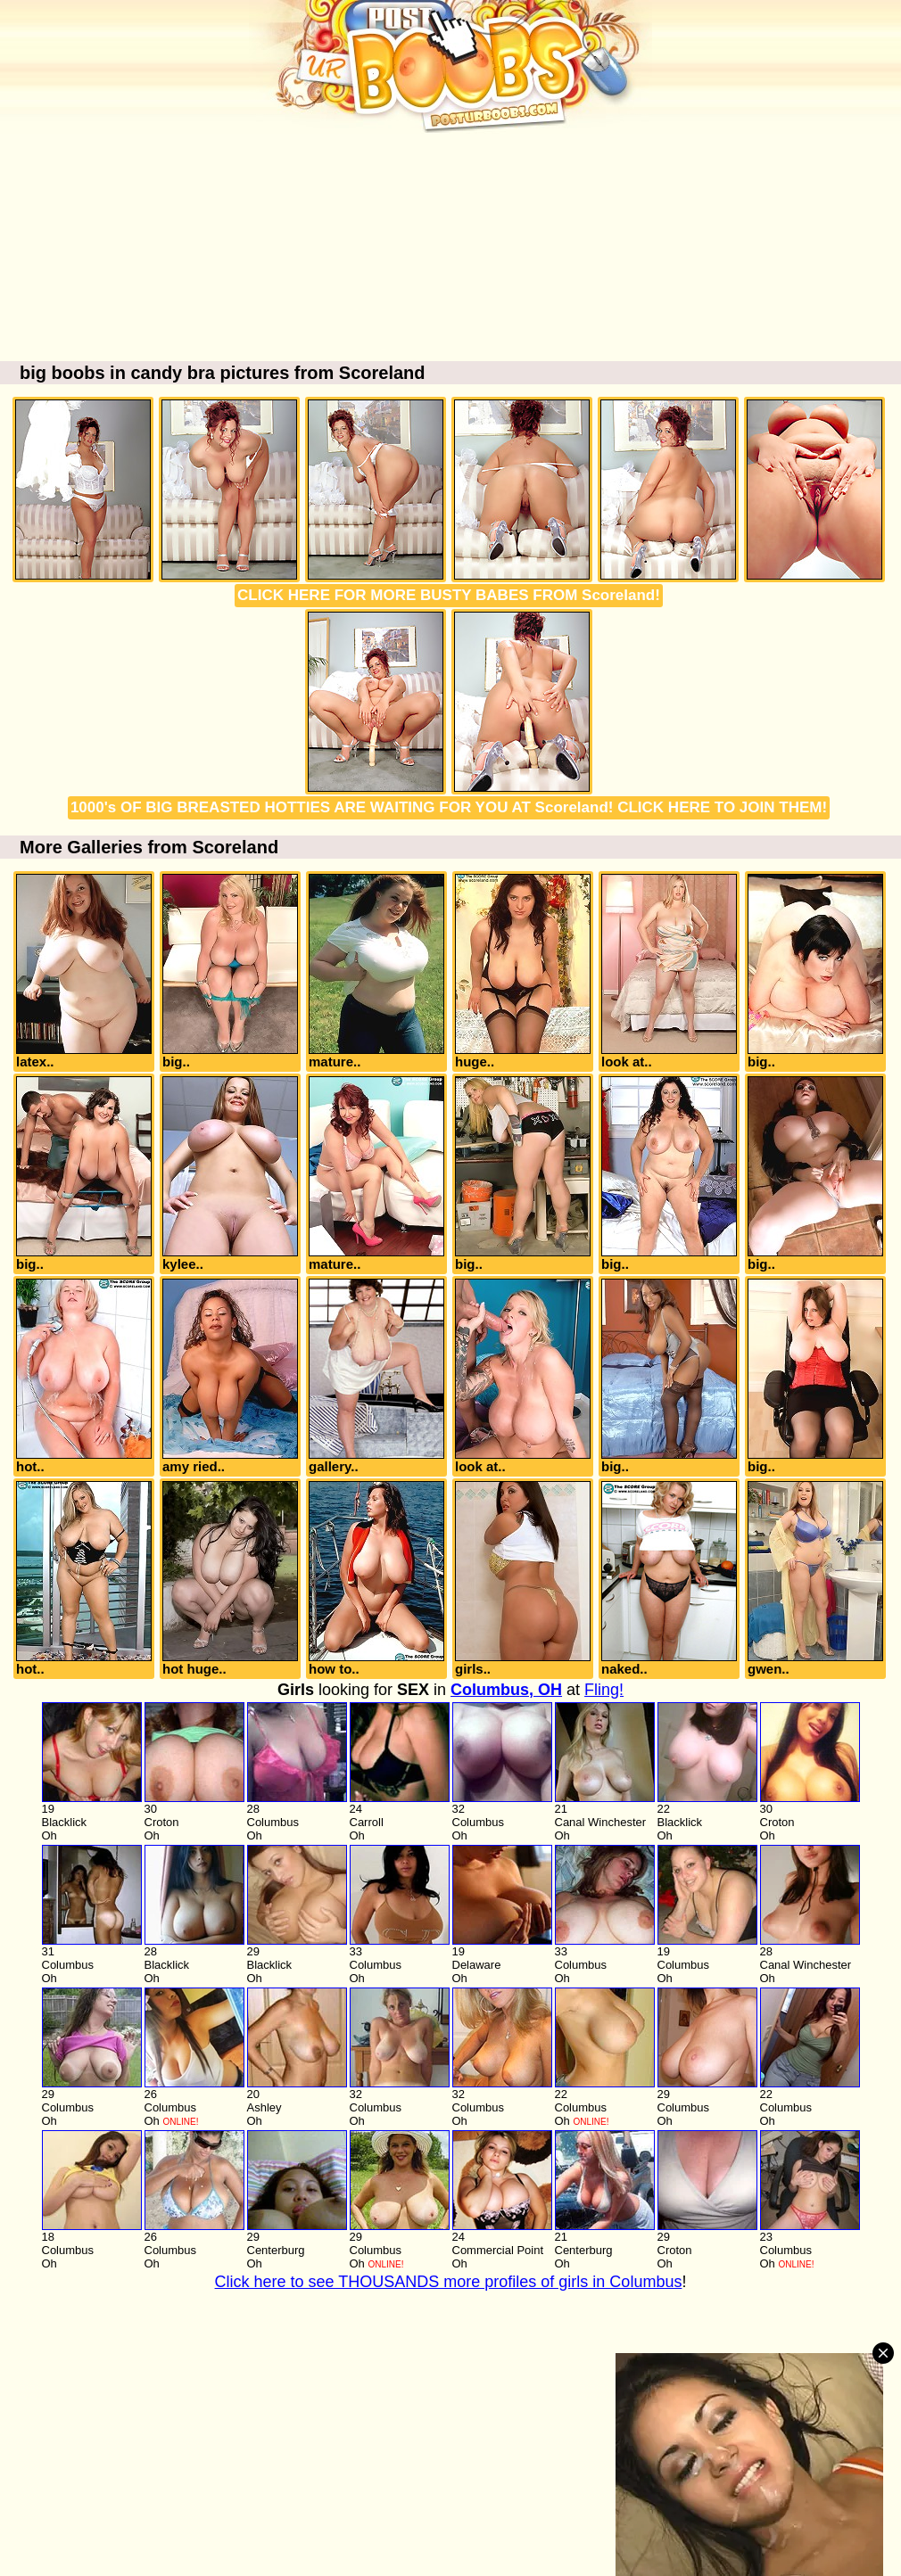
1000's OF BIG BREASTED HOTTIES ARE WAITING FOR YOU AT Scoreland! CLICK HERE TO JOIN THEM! (448, 807)
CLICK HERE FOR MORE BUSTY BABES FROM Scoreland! (448, 595)
